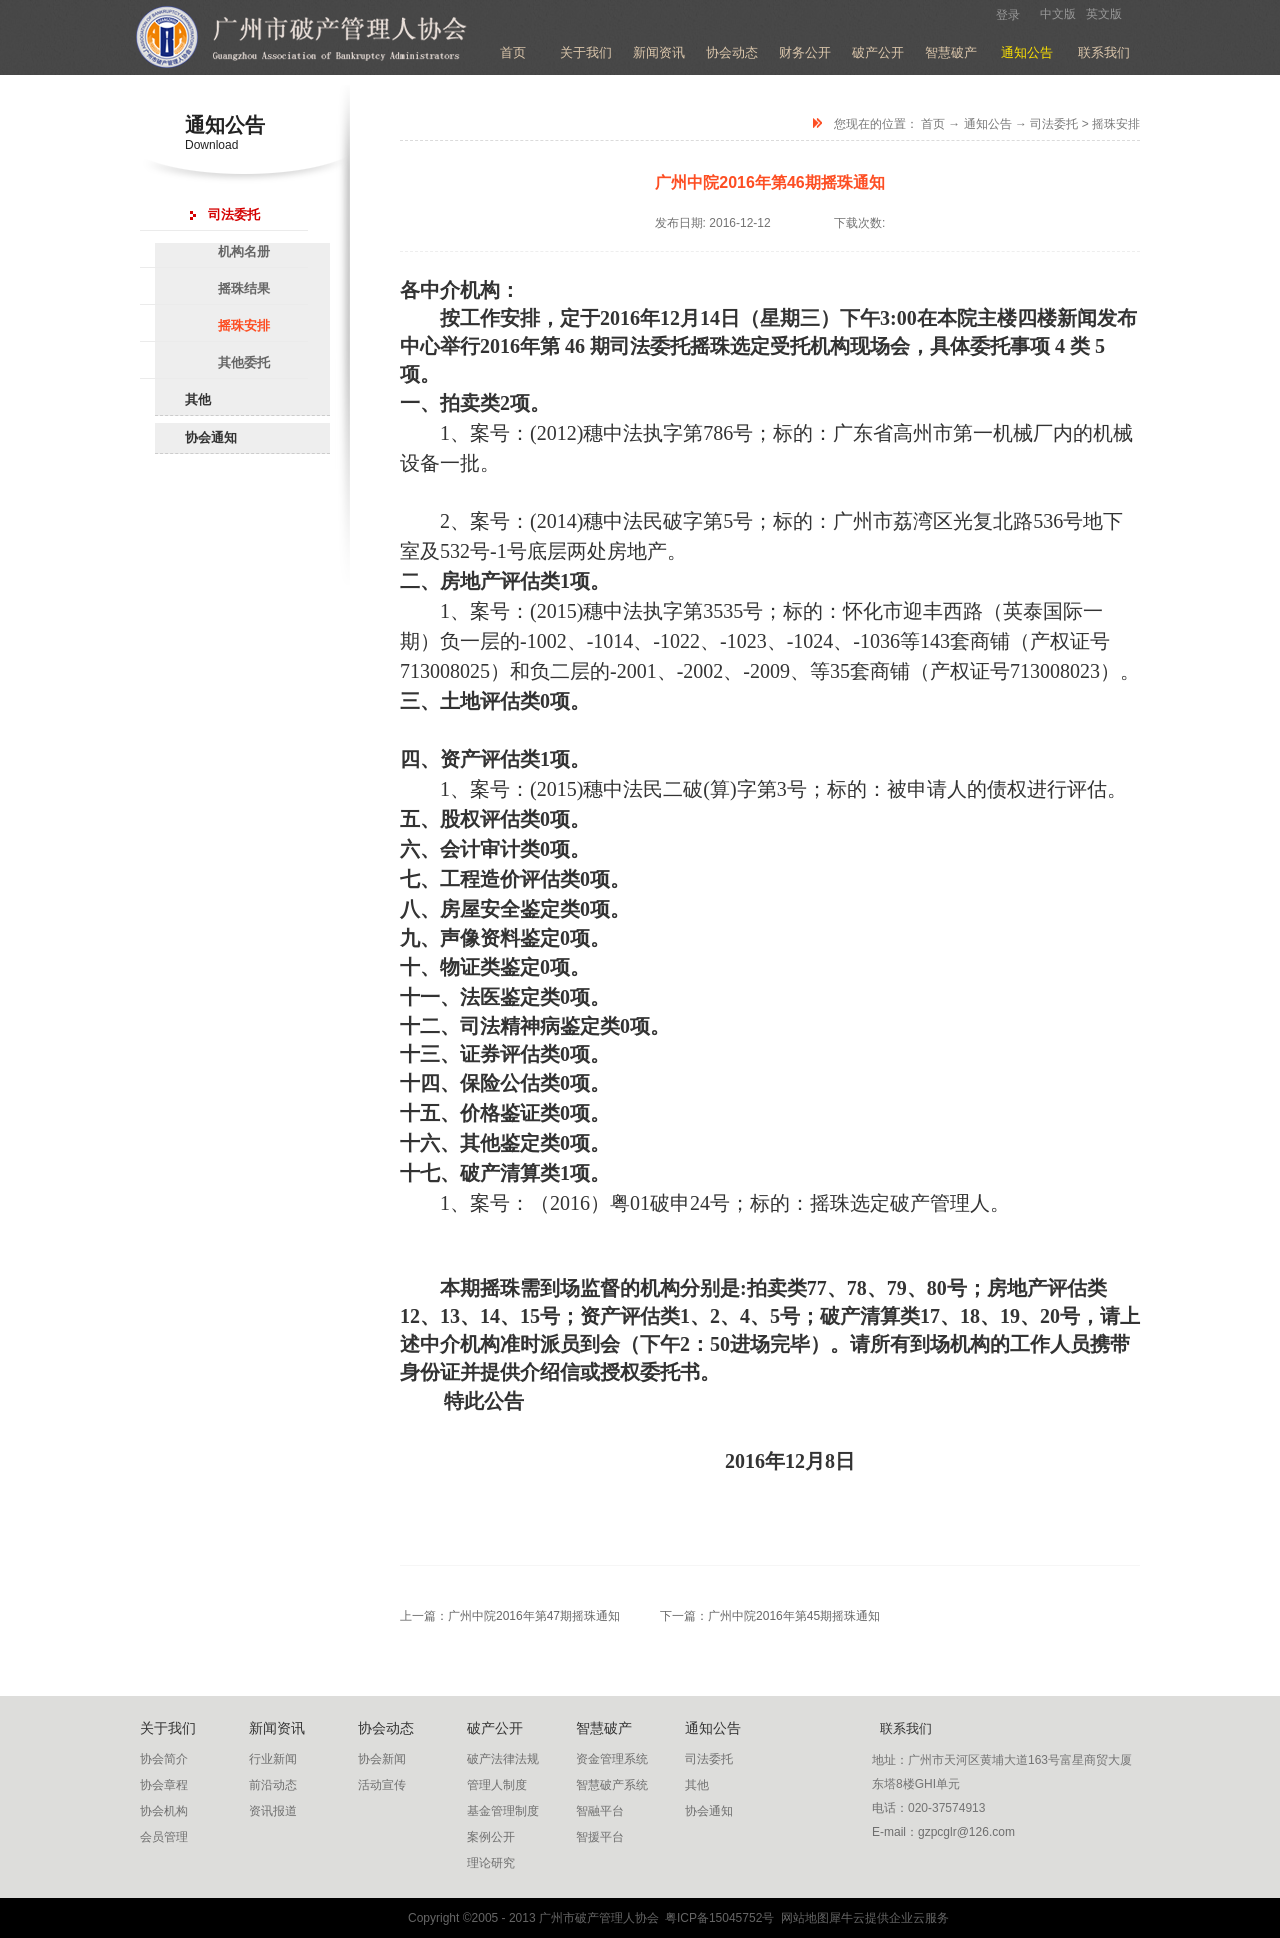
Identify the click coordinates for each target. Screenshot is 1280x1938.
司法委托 (1054, 124)
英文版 (1104, 14)
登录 (1008, 15)
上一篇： (510, 1616)
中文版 (1058, 14)
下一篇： (770, 1616)
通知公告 (988, 124)
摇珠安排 (1116, 124)
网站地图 (801, 1918)
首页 (513, 52)
